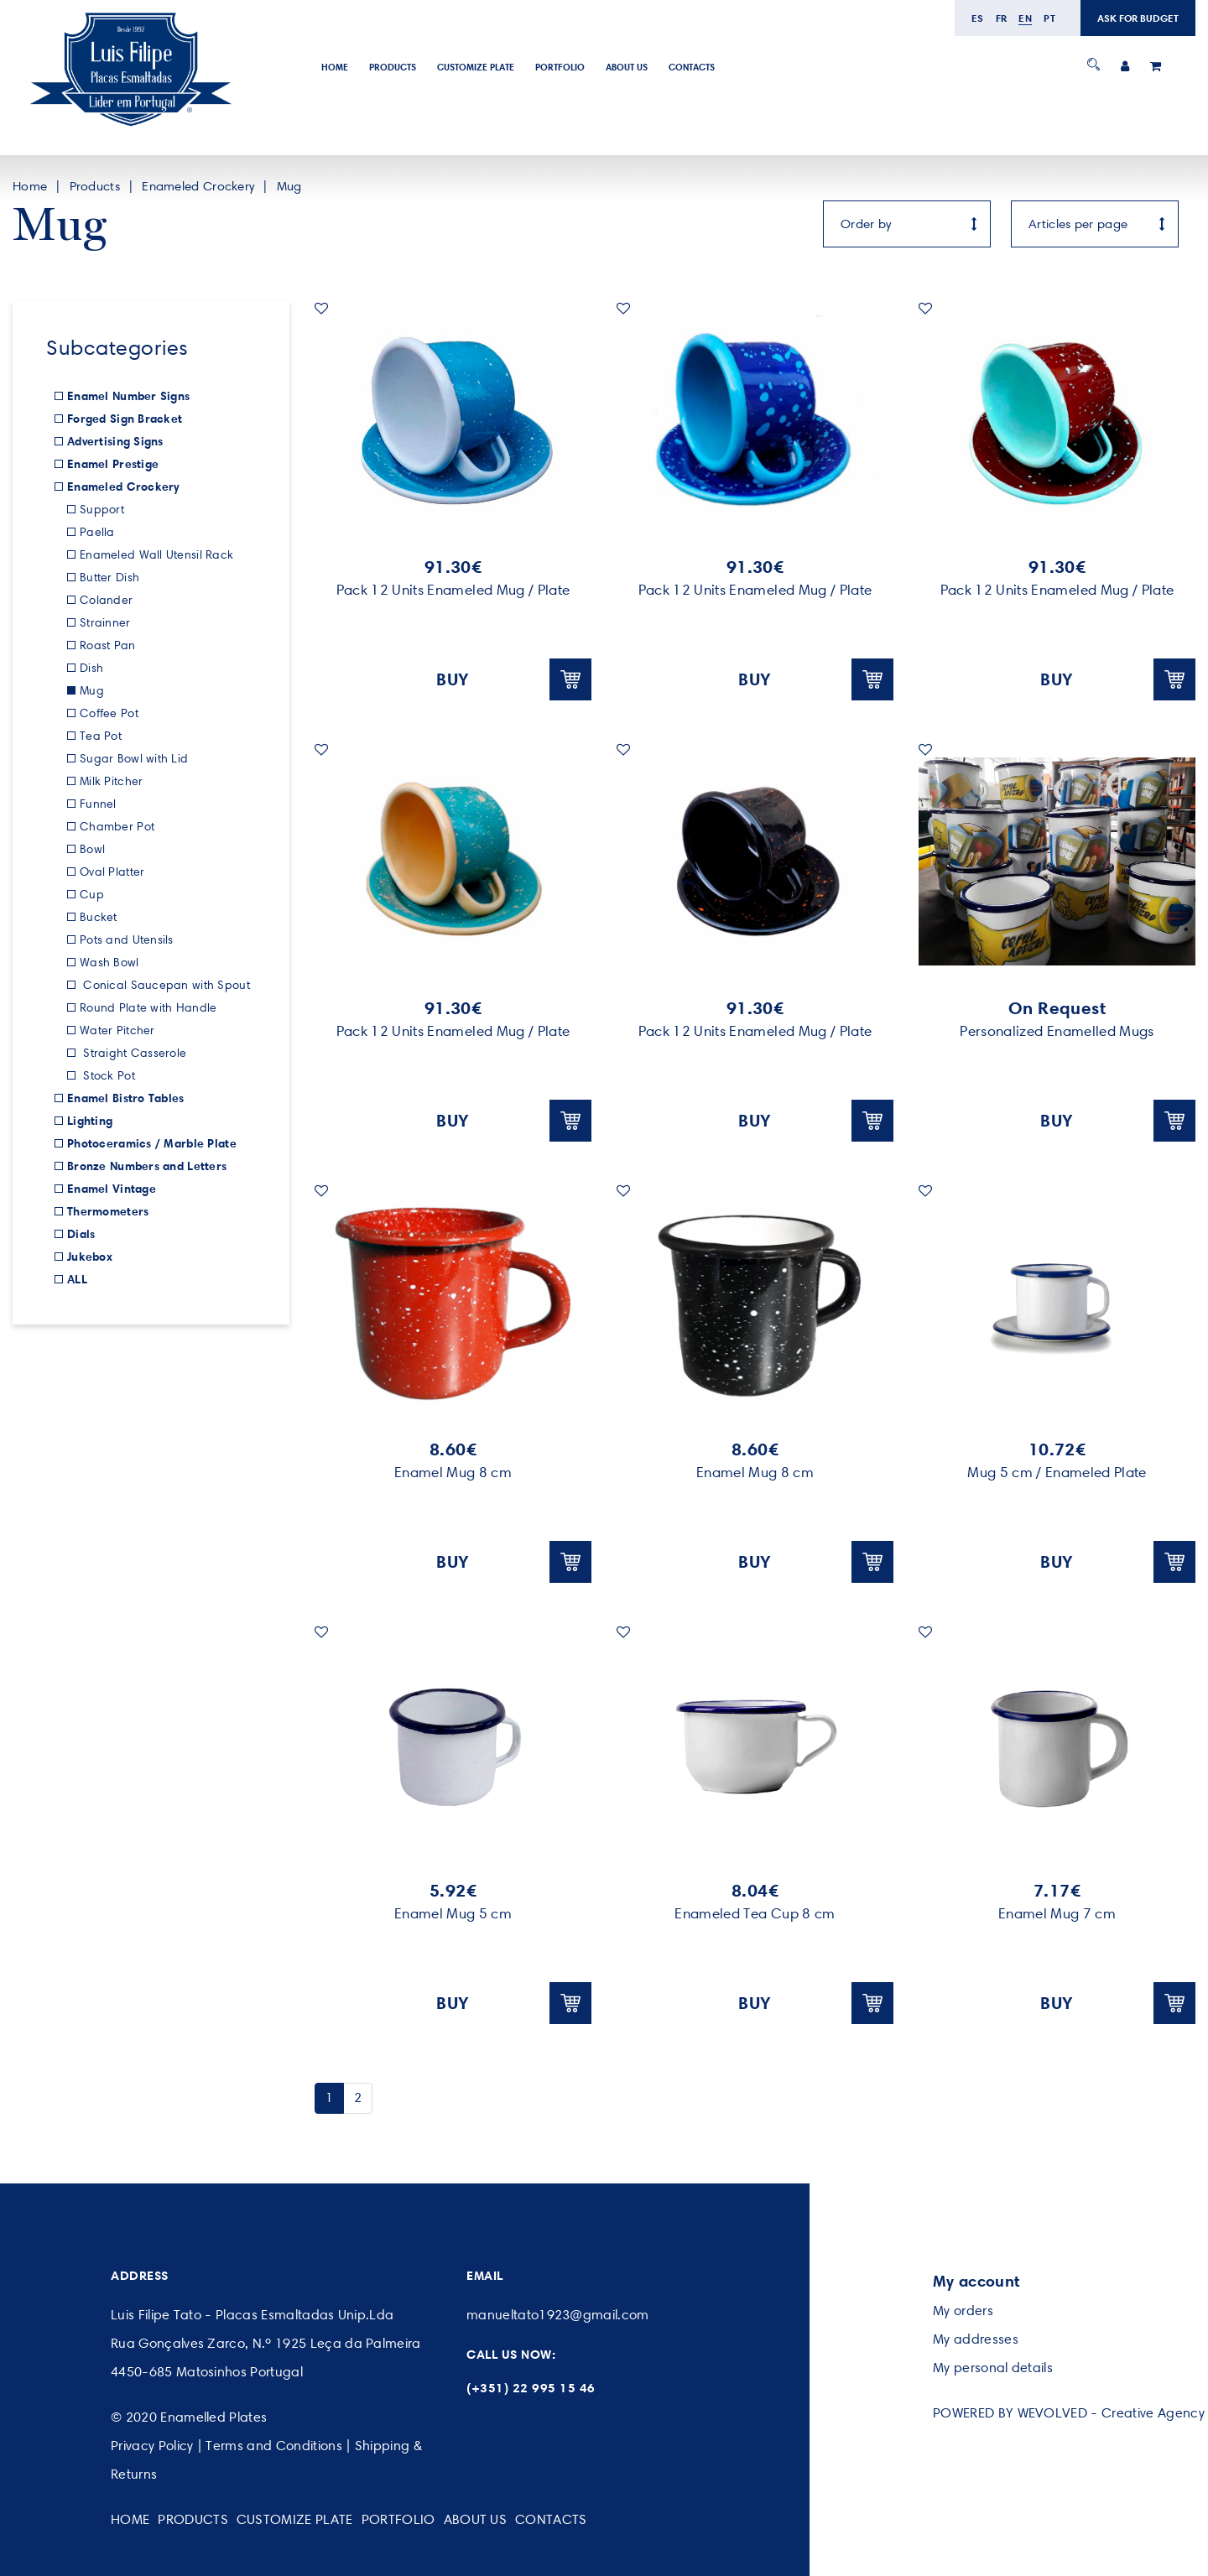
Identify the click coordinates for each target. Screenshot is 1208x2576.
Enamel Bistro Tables (126, 1098)
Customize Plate (475, 67)
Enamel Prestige (113, 463)
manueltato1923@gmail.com (557, 2315)
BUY (513, 679)
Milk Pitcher (111, 781)
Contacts (692, 67)
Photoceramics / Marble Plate (152, 1143)
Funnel (98, 804)
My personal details (993, 2368)
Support (102, 509)
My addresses (975, 2339)
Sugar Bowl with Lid (134, 759)
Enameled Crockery (198, 186)
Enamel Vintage (111, 1188)
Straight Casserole (133, 1053)
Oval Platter (112, 872)
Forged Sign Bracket (124, 418)
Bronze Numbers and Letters (146, 1166)
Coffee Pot (109, 713)
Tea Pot (101, 736)
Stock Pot (107, 1076)
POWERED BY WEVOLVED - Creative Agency (1069, 2413)
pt (1049, 18)
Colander (106, 600)
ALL (77, 1279)
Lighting (89, 1120)
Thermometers (107, 1211)
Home (334, 67)
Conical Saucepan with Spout (165, 985)
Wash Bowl (109, 962)
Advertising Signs (115, 441)
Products (392, 67)
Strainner (105, 623)
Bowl (92, 849)
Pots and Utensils (127, 940)
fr (1002, 18)
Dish (91, 668)
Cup (92, 894)
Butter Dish (109, 577)
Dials (81, 1233)
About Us (627, 67)
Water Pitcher (117, 1030)
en (1025, 18)
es (977, 18)
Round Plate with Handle (148, 1008)
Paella (97, 532)
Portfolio (560, 67)
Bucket (98, 917)
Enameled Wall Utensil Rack (156, 555)
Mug (289, 186)
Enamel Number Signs (128, 395)
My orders (963, 2310)
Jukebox (89, 1256)
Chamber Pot (117, 827)
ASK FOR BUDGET (1138, 18)
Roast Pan (108, 645)
